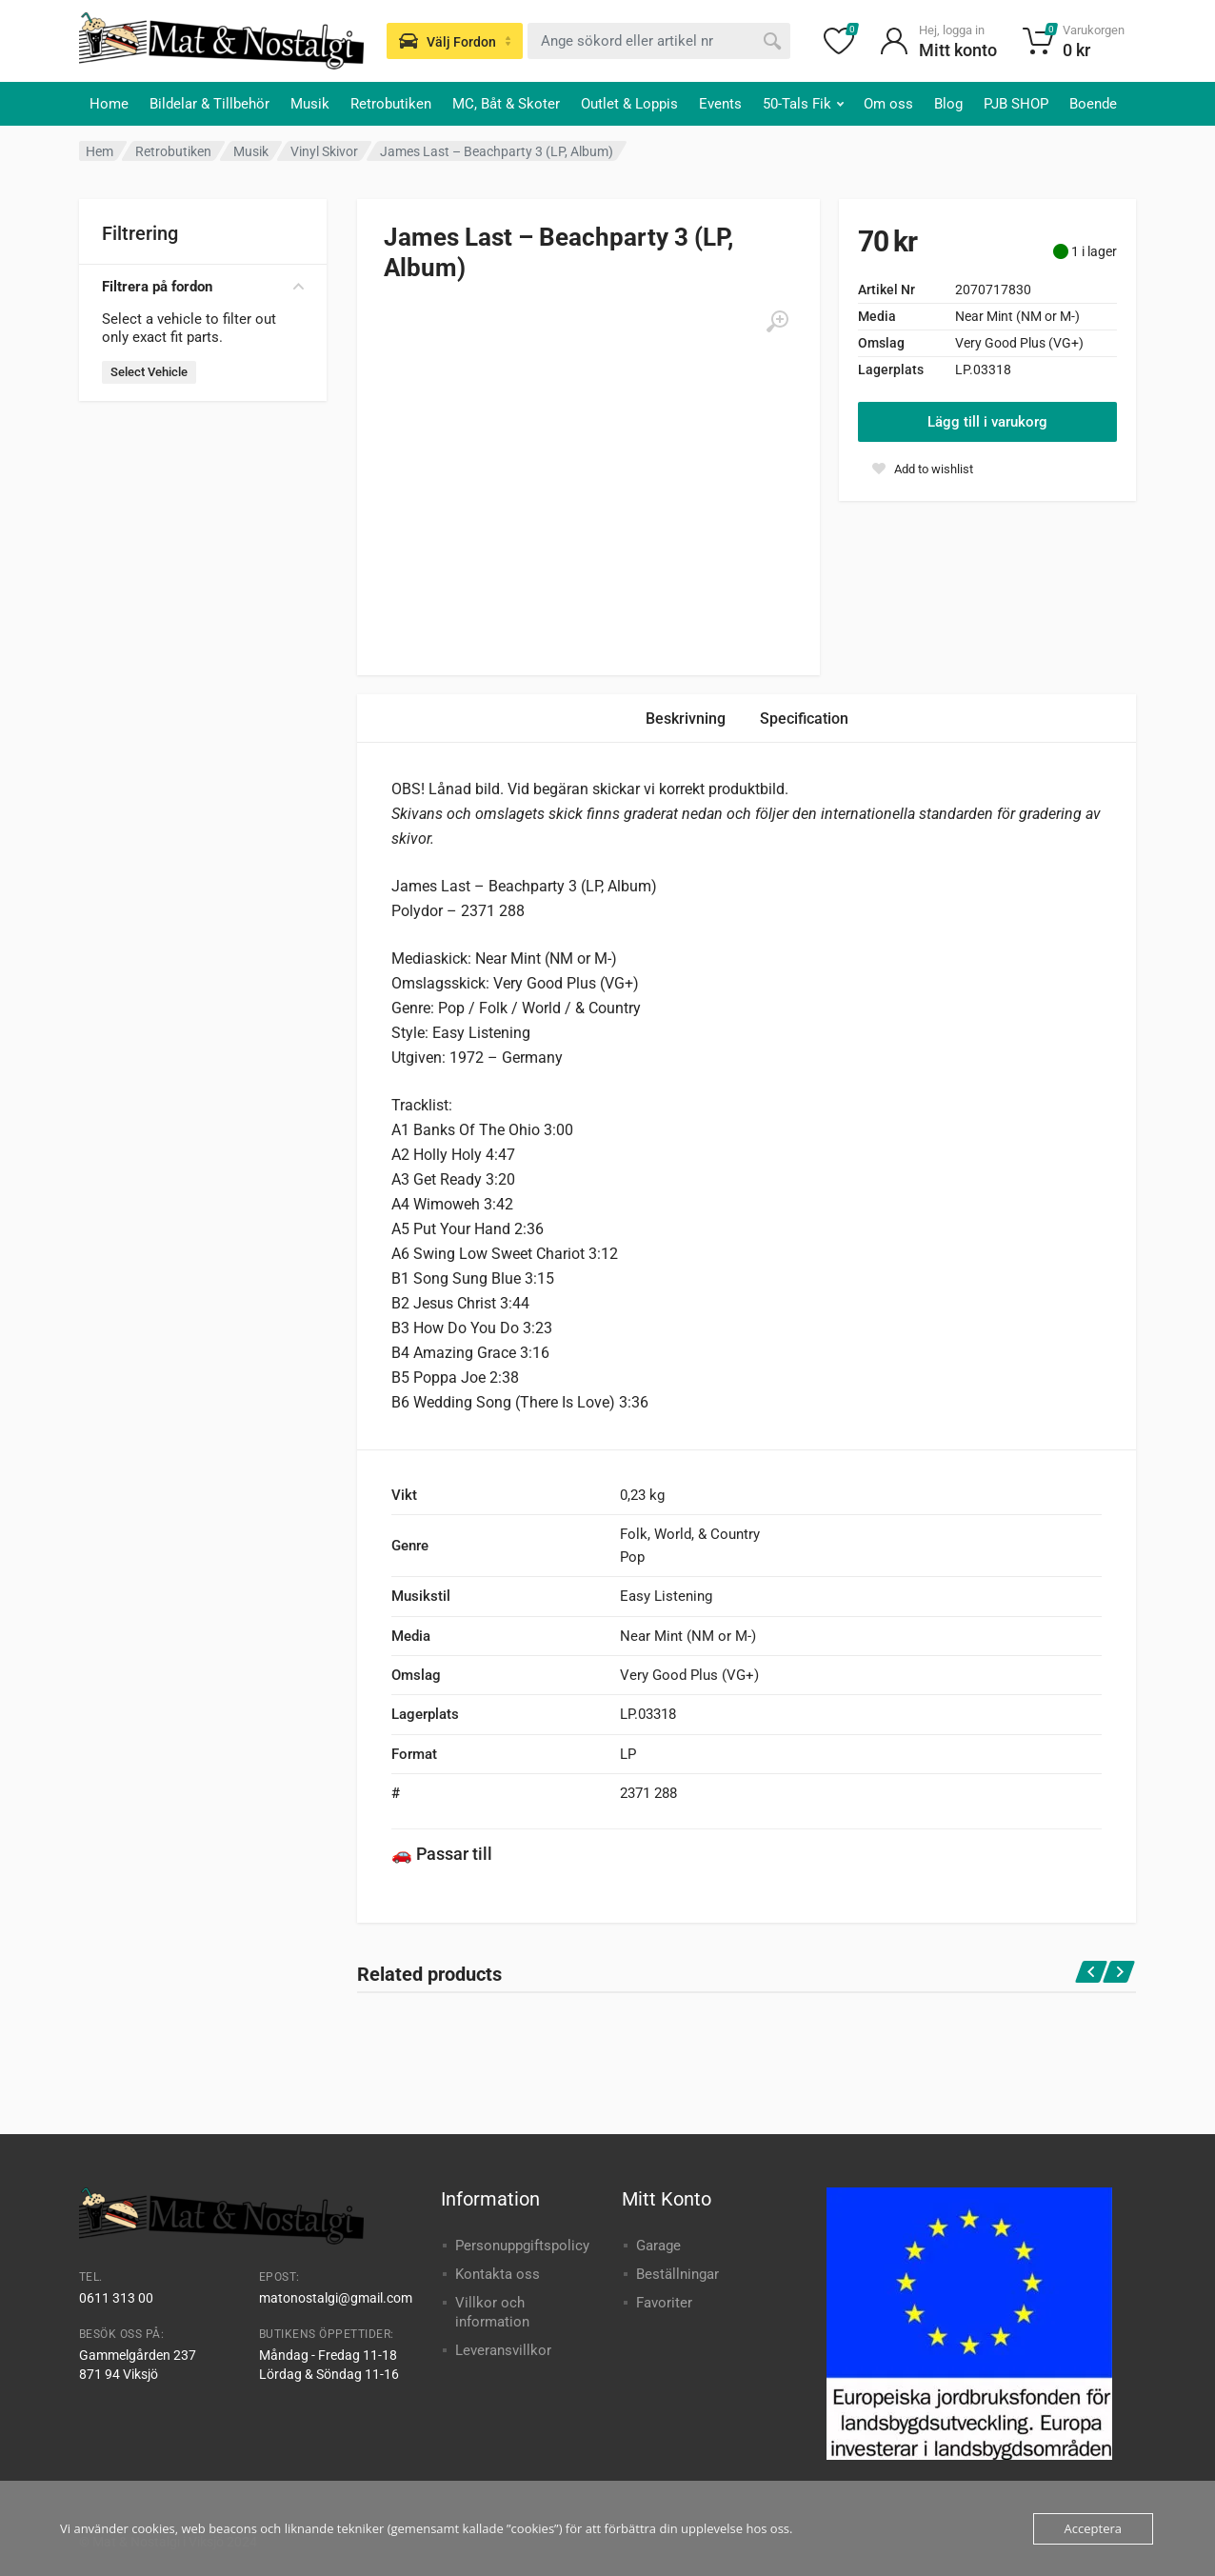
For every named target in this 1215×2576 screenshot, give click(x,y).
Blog (948, 103)
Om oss (888, 103)
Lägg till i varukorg (987, 421)
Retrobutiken (390, 103)
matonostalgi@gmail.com (335, 2298)
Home (109, 103)
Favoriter (664, 2302)
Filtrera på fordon (203, 286)
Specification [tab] (804, 718)
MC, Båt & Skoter (506, 103)
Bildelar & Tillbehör (209, 103)
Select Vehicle (149, 372)
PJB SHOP (1016, 103)
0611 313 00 (116, 2298)
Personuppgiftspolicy (522, 2245)
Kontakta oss (497, 2274)
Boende (1093, 103)
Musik (309, 103)
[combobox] (659, 41)
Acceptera (1093, 2528)
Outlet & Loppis (629, 103)
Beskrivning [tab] (686, 718)
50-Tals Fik (803, 103)
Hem (99, 151)
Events (720, 103)
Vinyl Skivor (324, 151)
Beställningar (677, 2274)
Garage (658, 2245)
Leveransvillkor (503, 2350)
